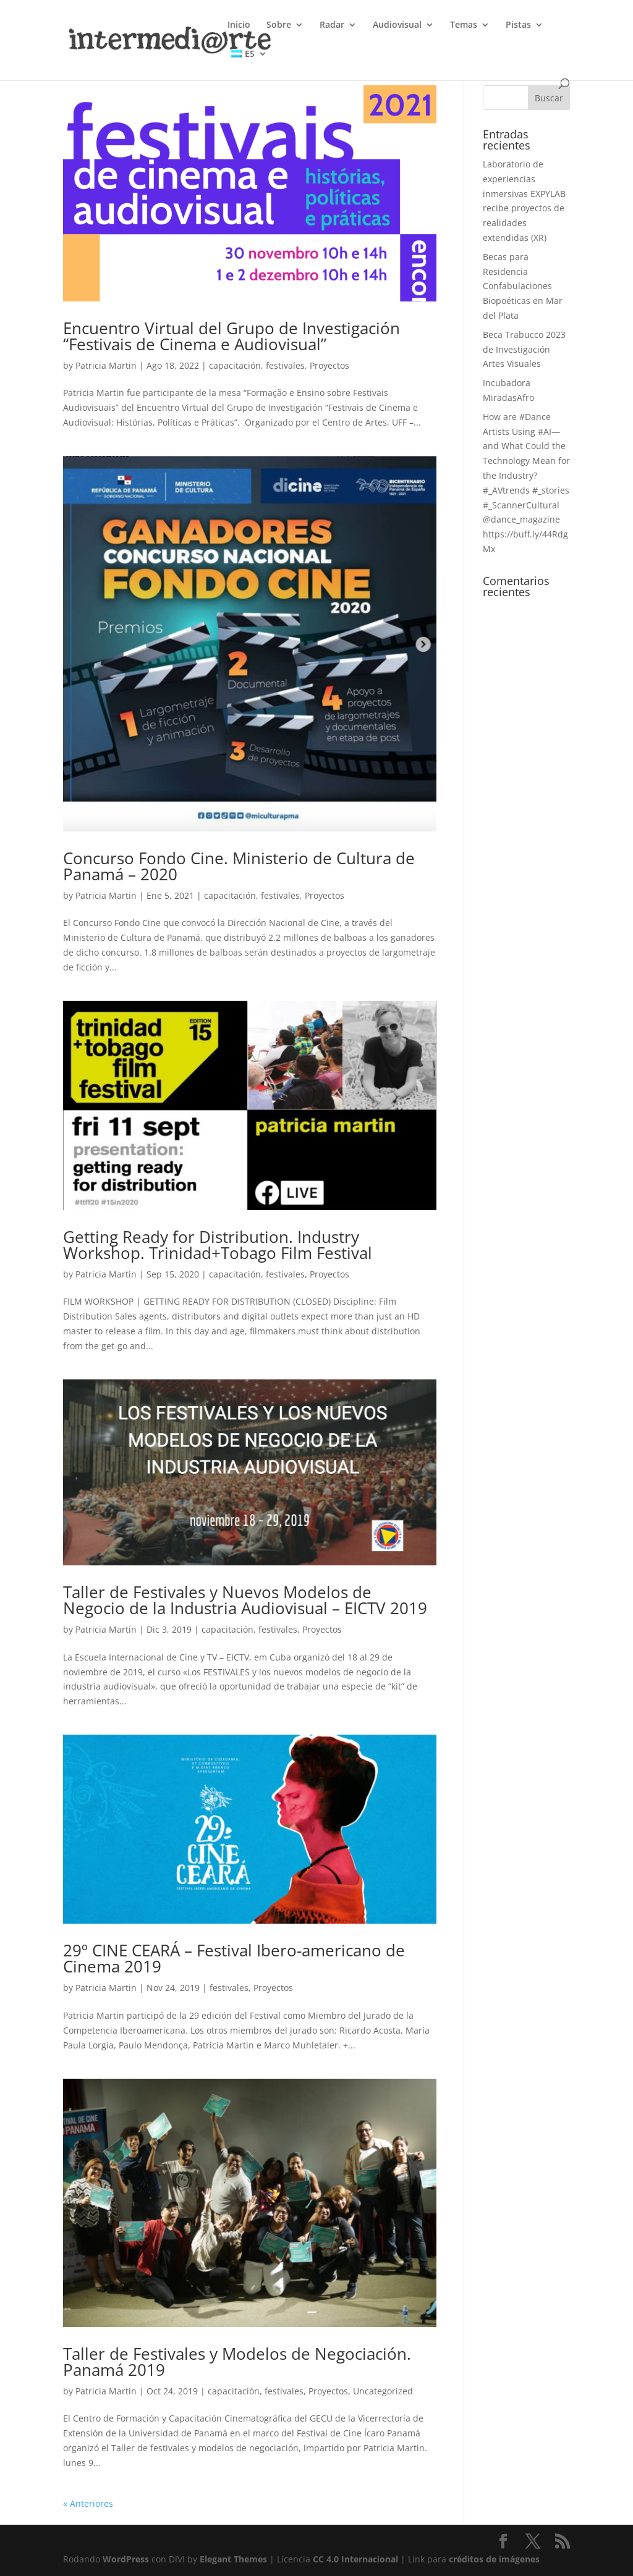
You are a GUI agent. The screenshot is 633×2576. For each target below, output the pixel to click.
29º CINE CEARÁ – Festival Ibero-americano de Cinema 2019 (234, 1958)
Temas (463, 25)
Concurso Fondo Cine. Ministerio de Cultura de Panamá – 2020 (239, 866)
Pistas (518, 25)
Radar (332, 25)
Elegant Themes (233, 2559)
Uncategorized (383, 2391)
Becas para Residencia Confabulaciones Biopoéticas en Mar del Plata (523, 286)
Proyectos (329, 365)
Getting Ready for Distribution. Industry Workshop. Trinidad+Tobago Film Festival (217, 1245)
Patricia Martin (106, 365)
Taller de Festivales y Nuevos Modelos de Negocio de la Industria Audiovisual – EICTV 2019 (245, 1600)
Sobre (278, 25)
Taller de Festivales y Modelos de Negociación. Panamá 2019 (237, 2361)
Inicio (238, 25)
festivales (285, 365)
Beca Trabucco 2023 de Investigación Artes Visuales (524, 349)
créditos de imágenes (494, 2559)
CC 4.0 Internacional (355, 2559)
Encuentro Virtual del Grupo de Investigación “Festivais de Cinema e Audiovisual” (231, 336)
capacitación (235, 365)
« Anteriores (88, 2503)
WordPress (126, 2559)
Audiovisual (397, 25)
